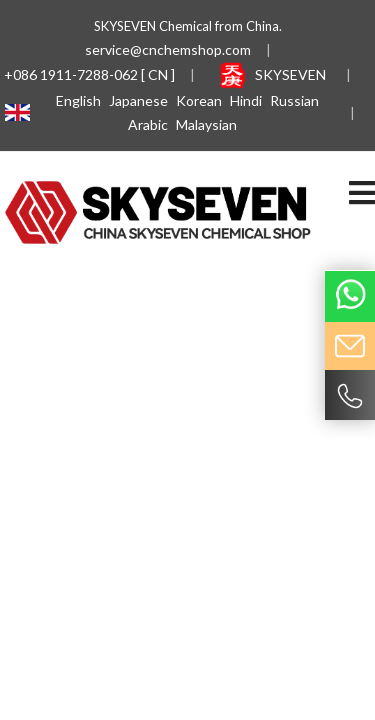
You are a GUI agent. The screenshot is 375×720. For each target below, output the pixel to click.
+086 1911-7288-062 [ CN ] (89, 74)
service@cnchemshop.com (168, 49)
